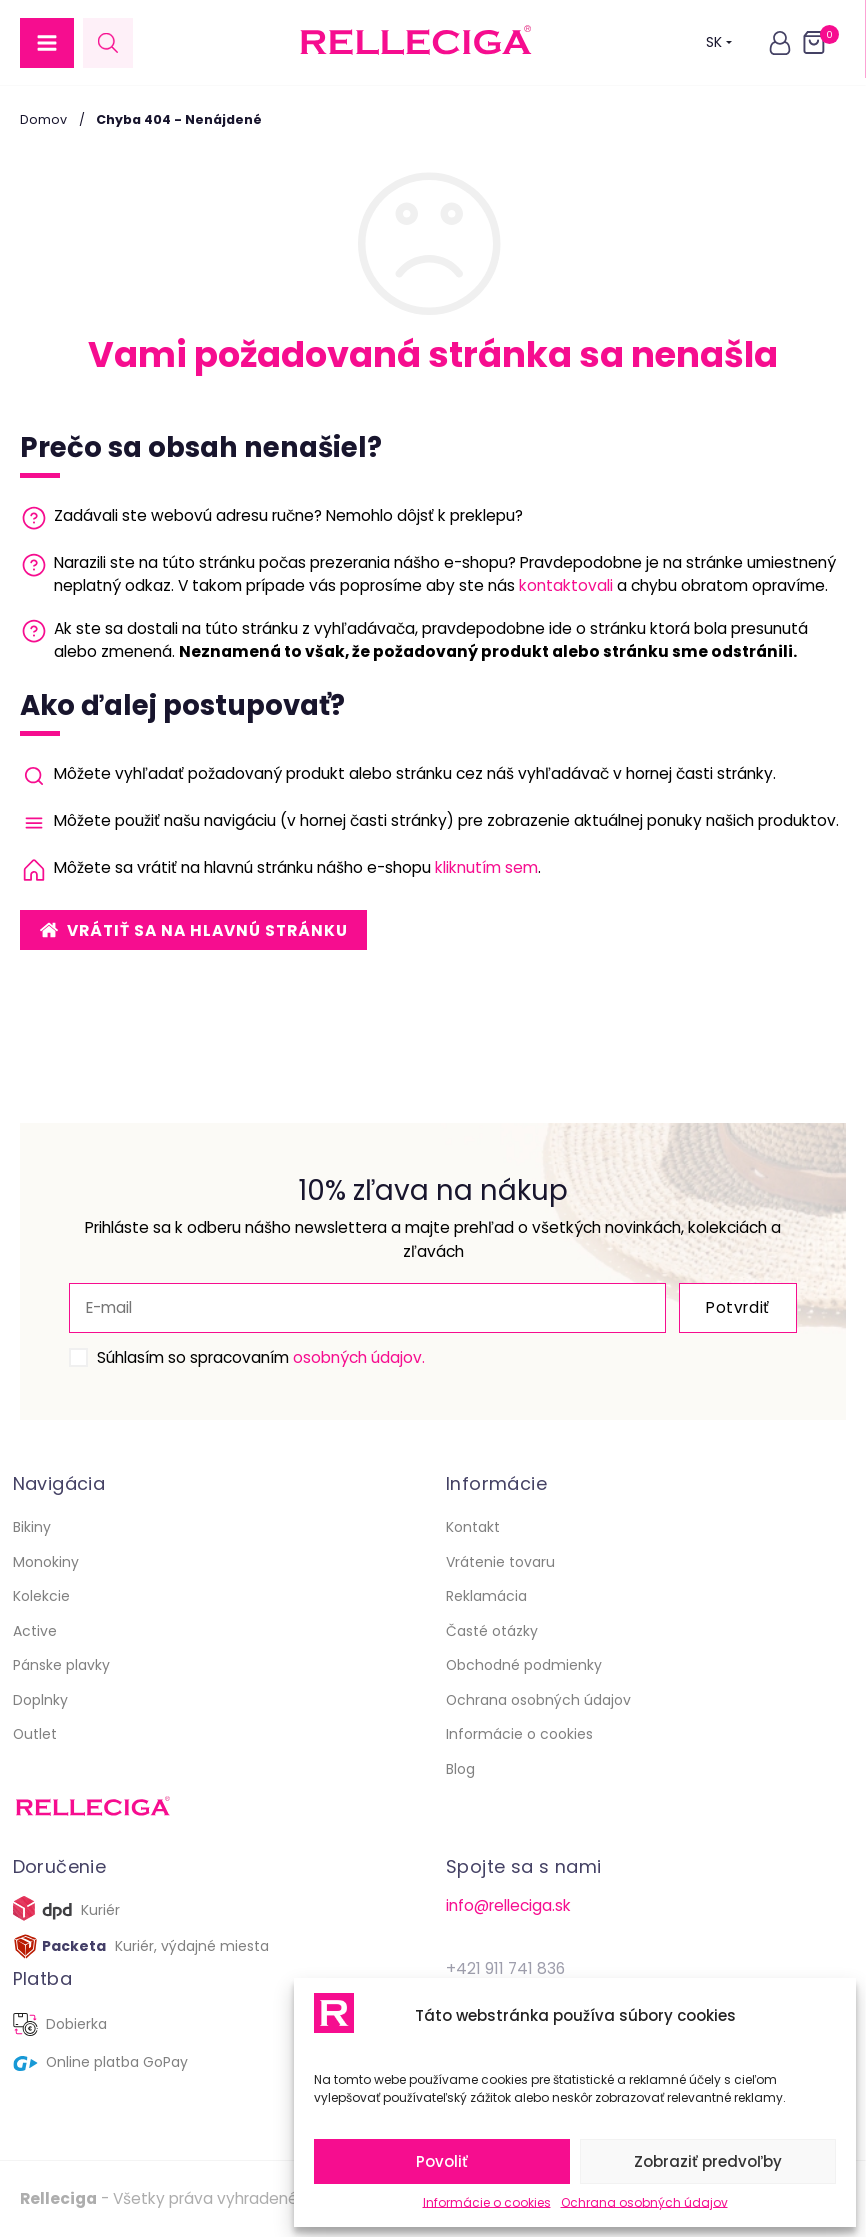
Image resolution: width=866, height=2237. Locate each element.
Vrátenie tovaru (500, 1562)
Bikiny (32, 1527)
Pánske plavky (61, 1665)
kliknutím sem (486, 867)
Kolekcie (41, 1596)
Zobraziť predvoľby (708, 2161)
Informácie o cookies (487, 2202)
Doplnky (40, 1700)
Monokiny (46, 1562)
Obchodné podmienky (524, 1665)
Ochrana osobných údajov (644, 2202)
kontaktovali (566, 585)
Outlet (35, 1734)
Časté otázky (492, 1631)
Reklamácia (486, 1596)
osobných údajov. (359, 1357)
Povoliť (442, 2161)
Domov (43, 119)
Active (35, 1631)
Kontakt (473, 1527)
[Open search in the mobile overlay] (108, 42)
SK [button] (719, 42)
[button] (47, 43)
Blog (460, 1769)
